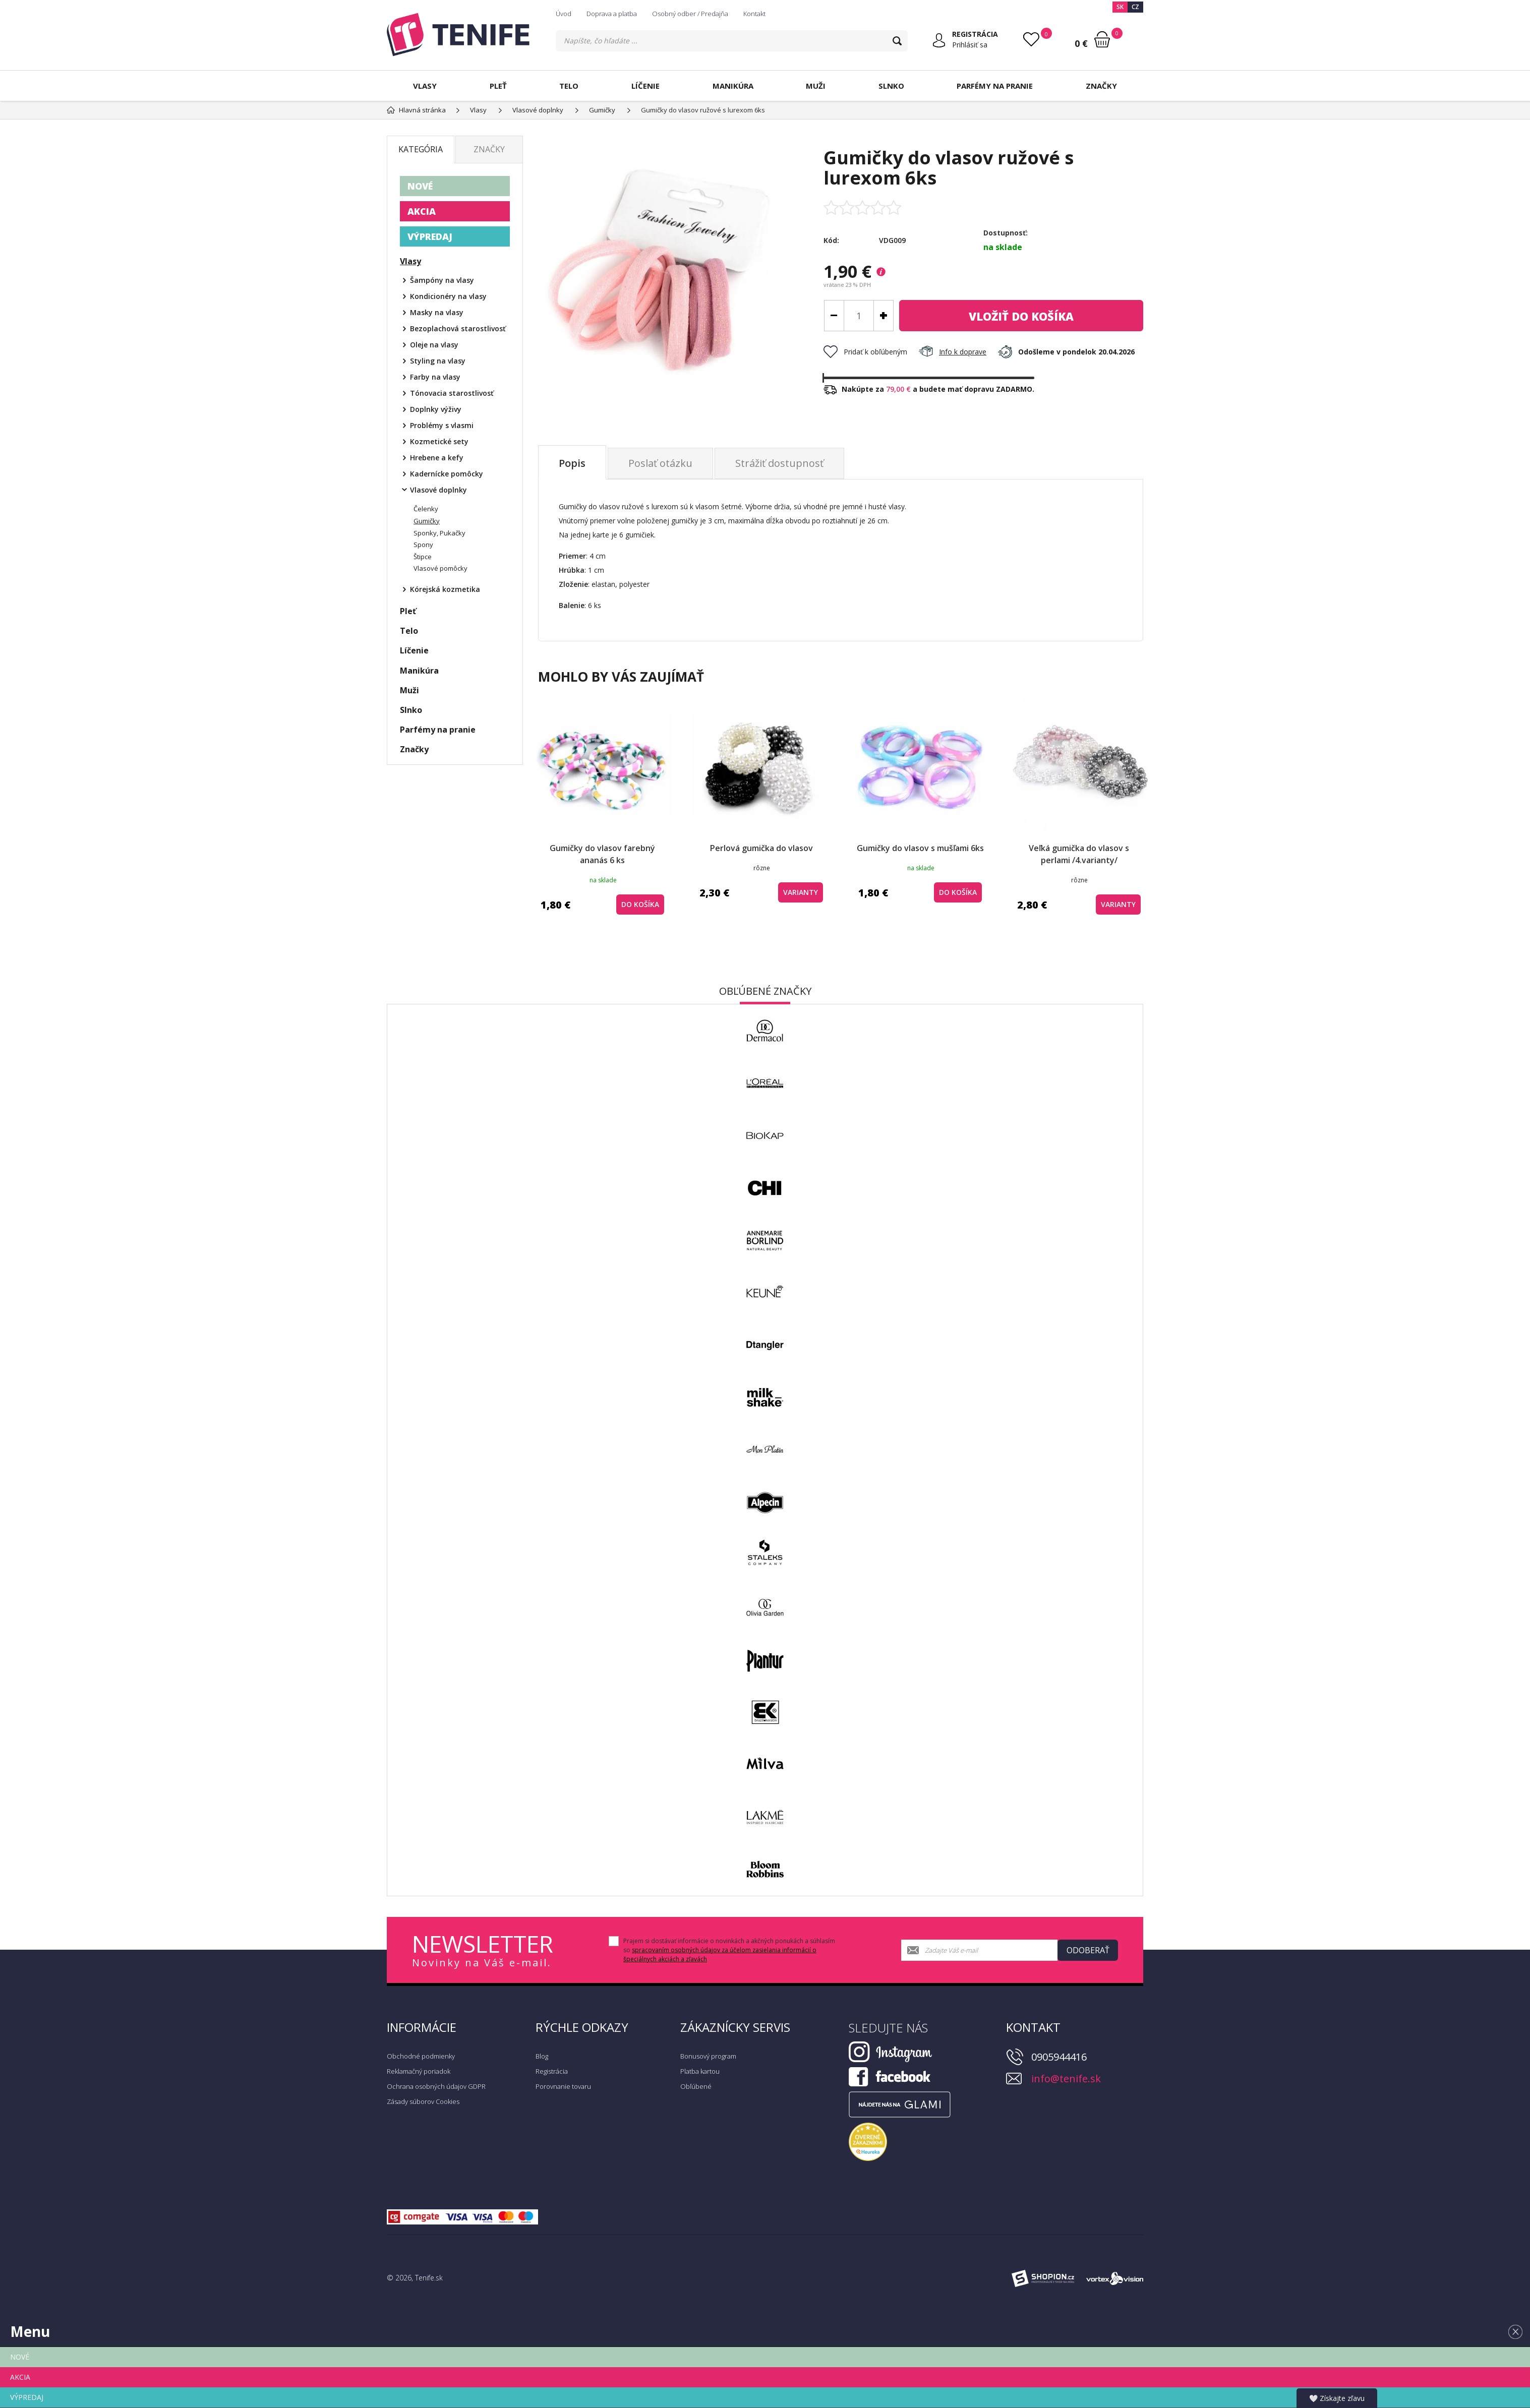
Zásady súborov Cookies (423, 2101)
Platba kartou (700, 2071)
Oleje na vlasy (434, 344)
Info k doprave (952, 351)
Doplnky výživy (435, 409)
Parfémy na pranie (995, 86)
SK (1120, 7)
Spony (423, 544)
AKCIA (421, 211)
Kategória (420, 149)
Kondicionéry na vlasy (448, 296)
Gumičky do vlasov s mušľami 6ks (920, 848)
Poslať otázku (660, 463)
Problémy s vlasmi (442, 425)
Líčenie (645, 86)
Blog (542, 2056)
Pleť (498, 86)
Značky (1101, 86)
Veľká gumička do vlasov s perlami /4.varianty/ (1079, 854)
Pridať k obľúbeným (865, 351)
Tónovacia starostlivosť (452, 393)
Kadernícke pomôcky (446, 473)
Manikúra (733, 86)
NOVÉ (420, 186)
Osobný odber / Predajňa (690, 13)
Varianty (800, 892)
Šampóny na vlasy (442, 280)
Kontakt (754, 13)
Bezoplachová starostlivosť (458, 328)
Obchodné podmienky (421, 2056)
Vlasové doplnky (438, 490)
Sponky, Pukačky (439, 532)
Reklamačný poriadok (418, 2071)
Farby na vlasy (435, 377)
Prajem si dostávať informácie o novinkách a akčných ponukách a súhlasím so (729, 1950)
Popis (572, 463)
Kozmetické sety (439, 441)
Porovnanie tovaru (563, 2086)
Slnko (891, 86)
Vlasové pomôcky (440, 568)
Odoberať (1088, 1950)
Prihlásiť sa (969, 44)
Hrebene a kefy (436, 457)
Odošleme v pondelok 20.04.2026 (1066, 351)
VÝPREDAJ (429, 236)
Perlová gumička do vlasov (761, 848)
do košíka (1021, 316)
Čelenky (426, 508)
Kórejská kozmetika (445, 589)
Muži (816, 86)
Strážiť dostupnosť (779, 463)
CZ (1135, 7)
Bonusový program (708, 2056)
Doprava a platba (611, 13)
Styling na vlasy (437, 361)
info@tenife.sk (1066, 2078)
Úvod (563, 13)
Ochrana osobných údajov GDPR (436, 2086)
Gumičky (427, 520)
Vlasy (425, 86)
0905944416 (1059, 2057)
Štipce (423, 556)
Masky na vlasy (436, 312)
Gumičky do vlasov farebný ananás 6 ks (602, 854)
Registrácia (552, 2071)
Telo (568, 86)
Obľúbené (696, 2086)
